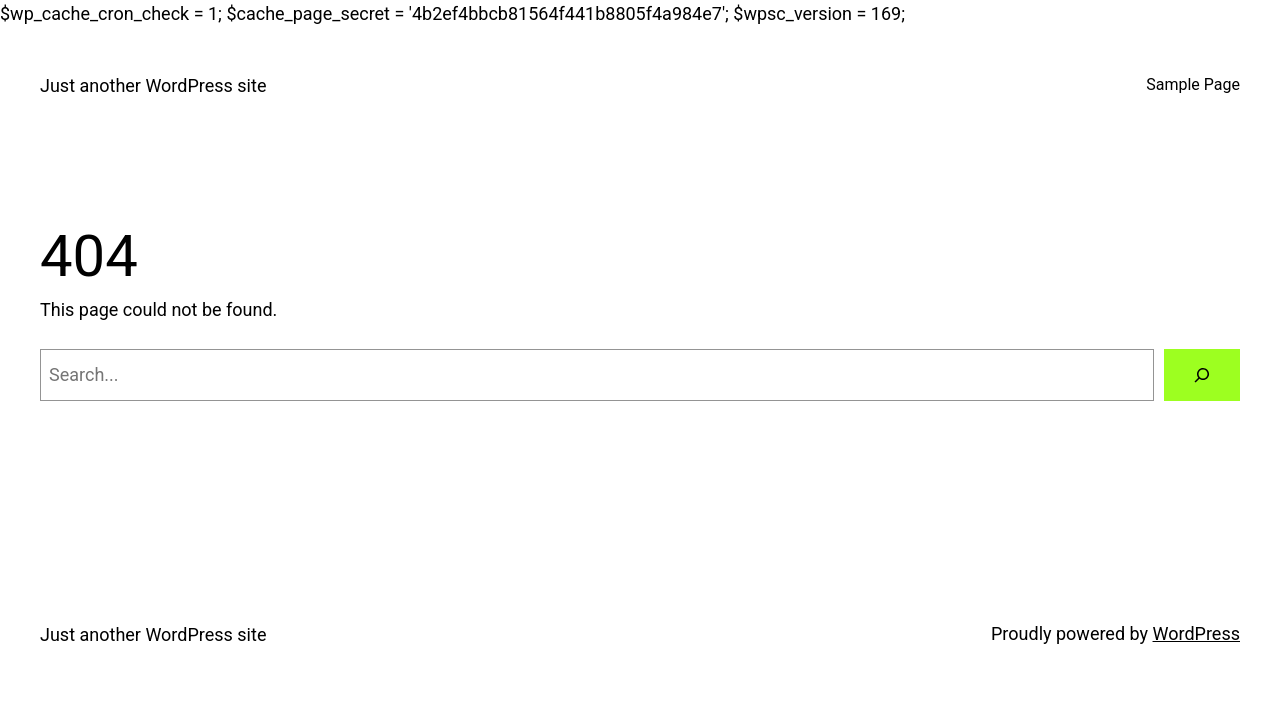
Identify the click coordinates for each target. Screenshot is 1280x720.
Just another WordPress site (153, 85)
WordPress (1196, 633)
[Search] (1202, 375)
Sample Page (1193, 84)
